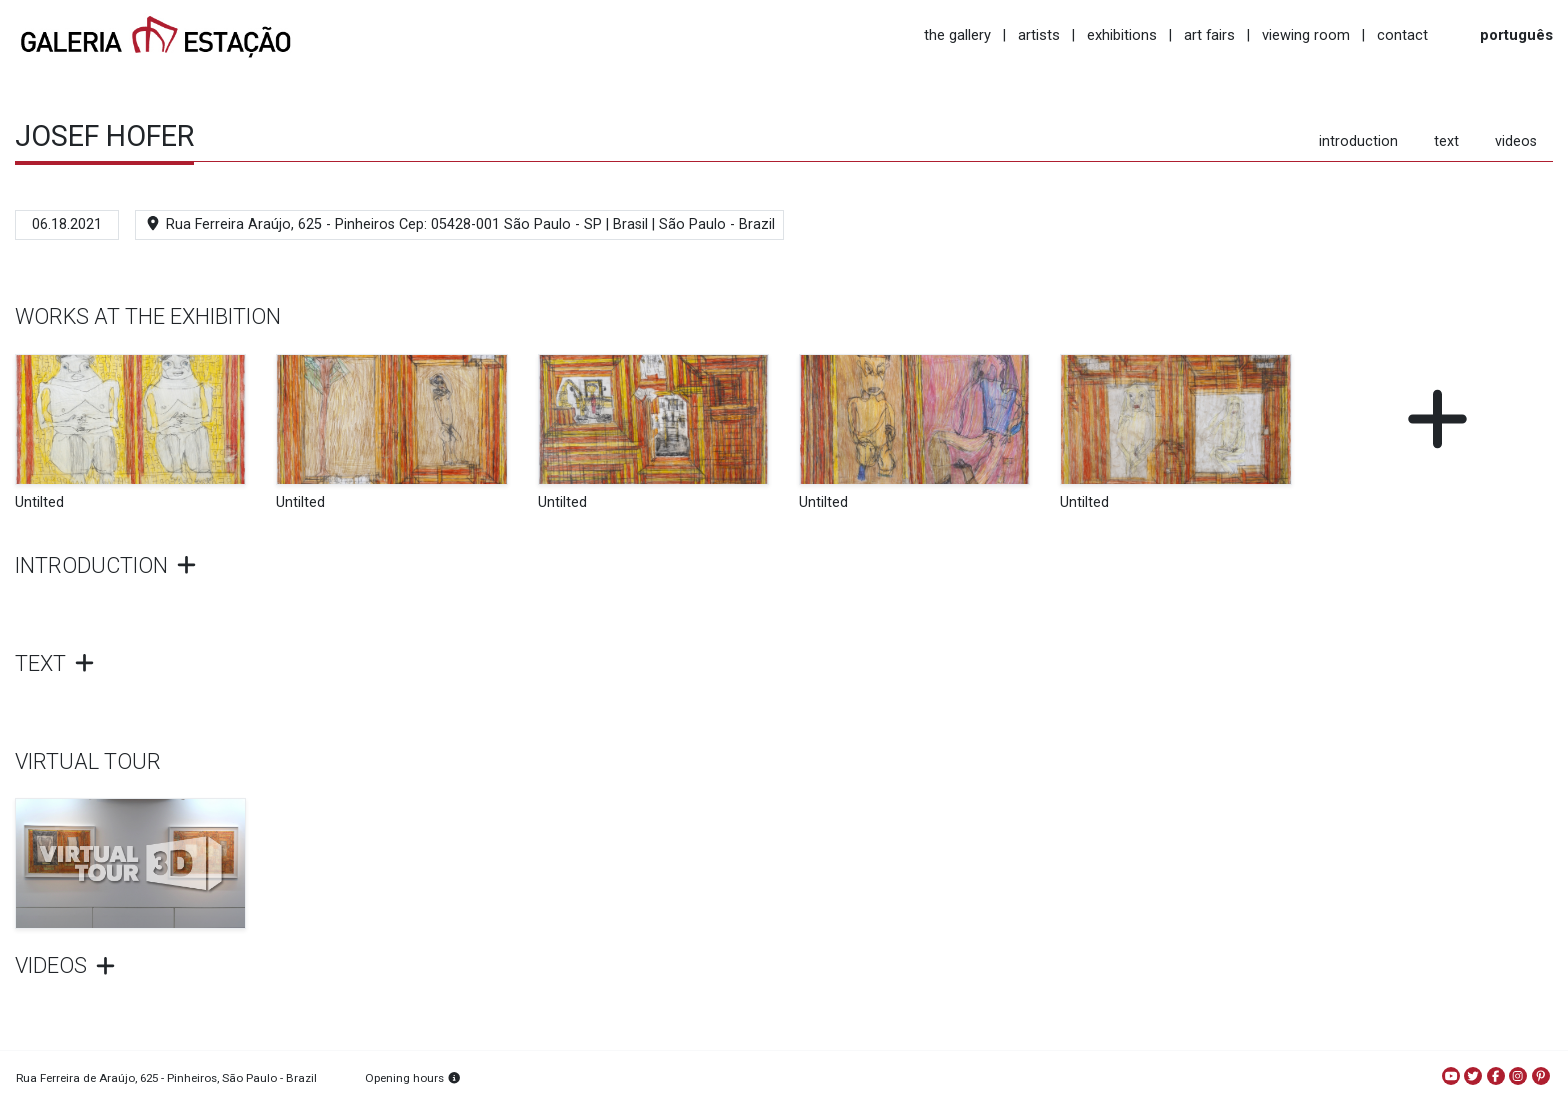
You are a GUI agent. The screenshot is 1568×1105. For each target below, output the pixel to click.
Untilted (39, 502)
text (1446, 141)
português (1516, 35)
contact (1402, 35)
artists (1039, 35)
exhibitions (1122, 35)
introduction (1358, 141)
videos (1516, 141)
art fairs (1209, 35)
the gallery (957, 35)
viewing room (1306, 35)
